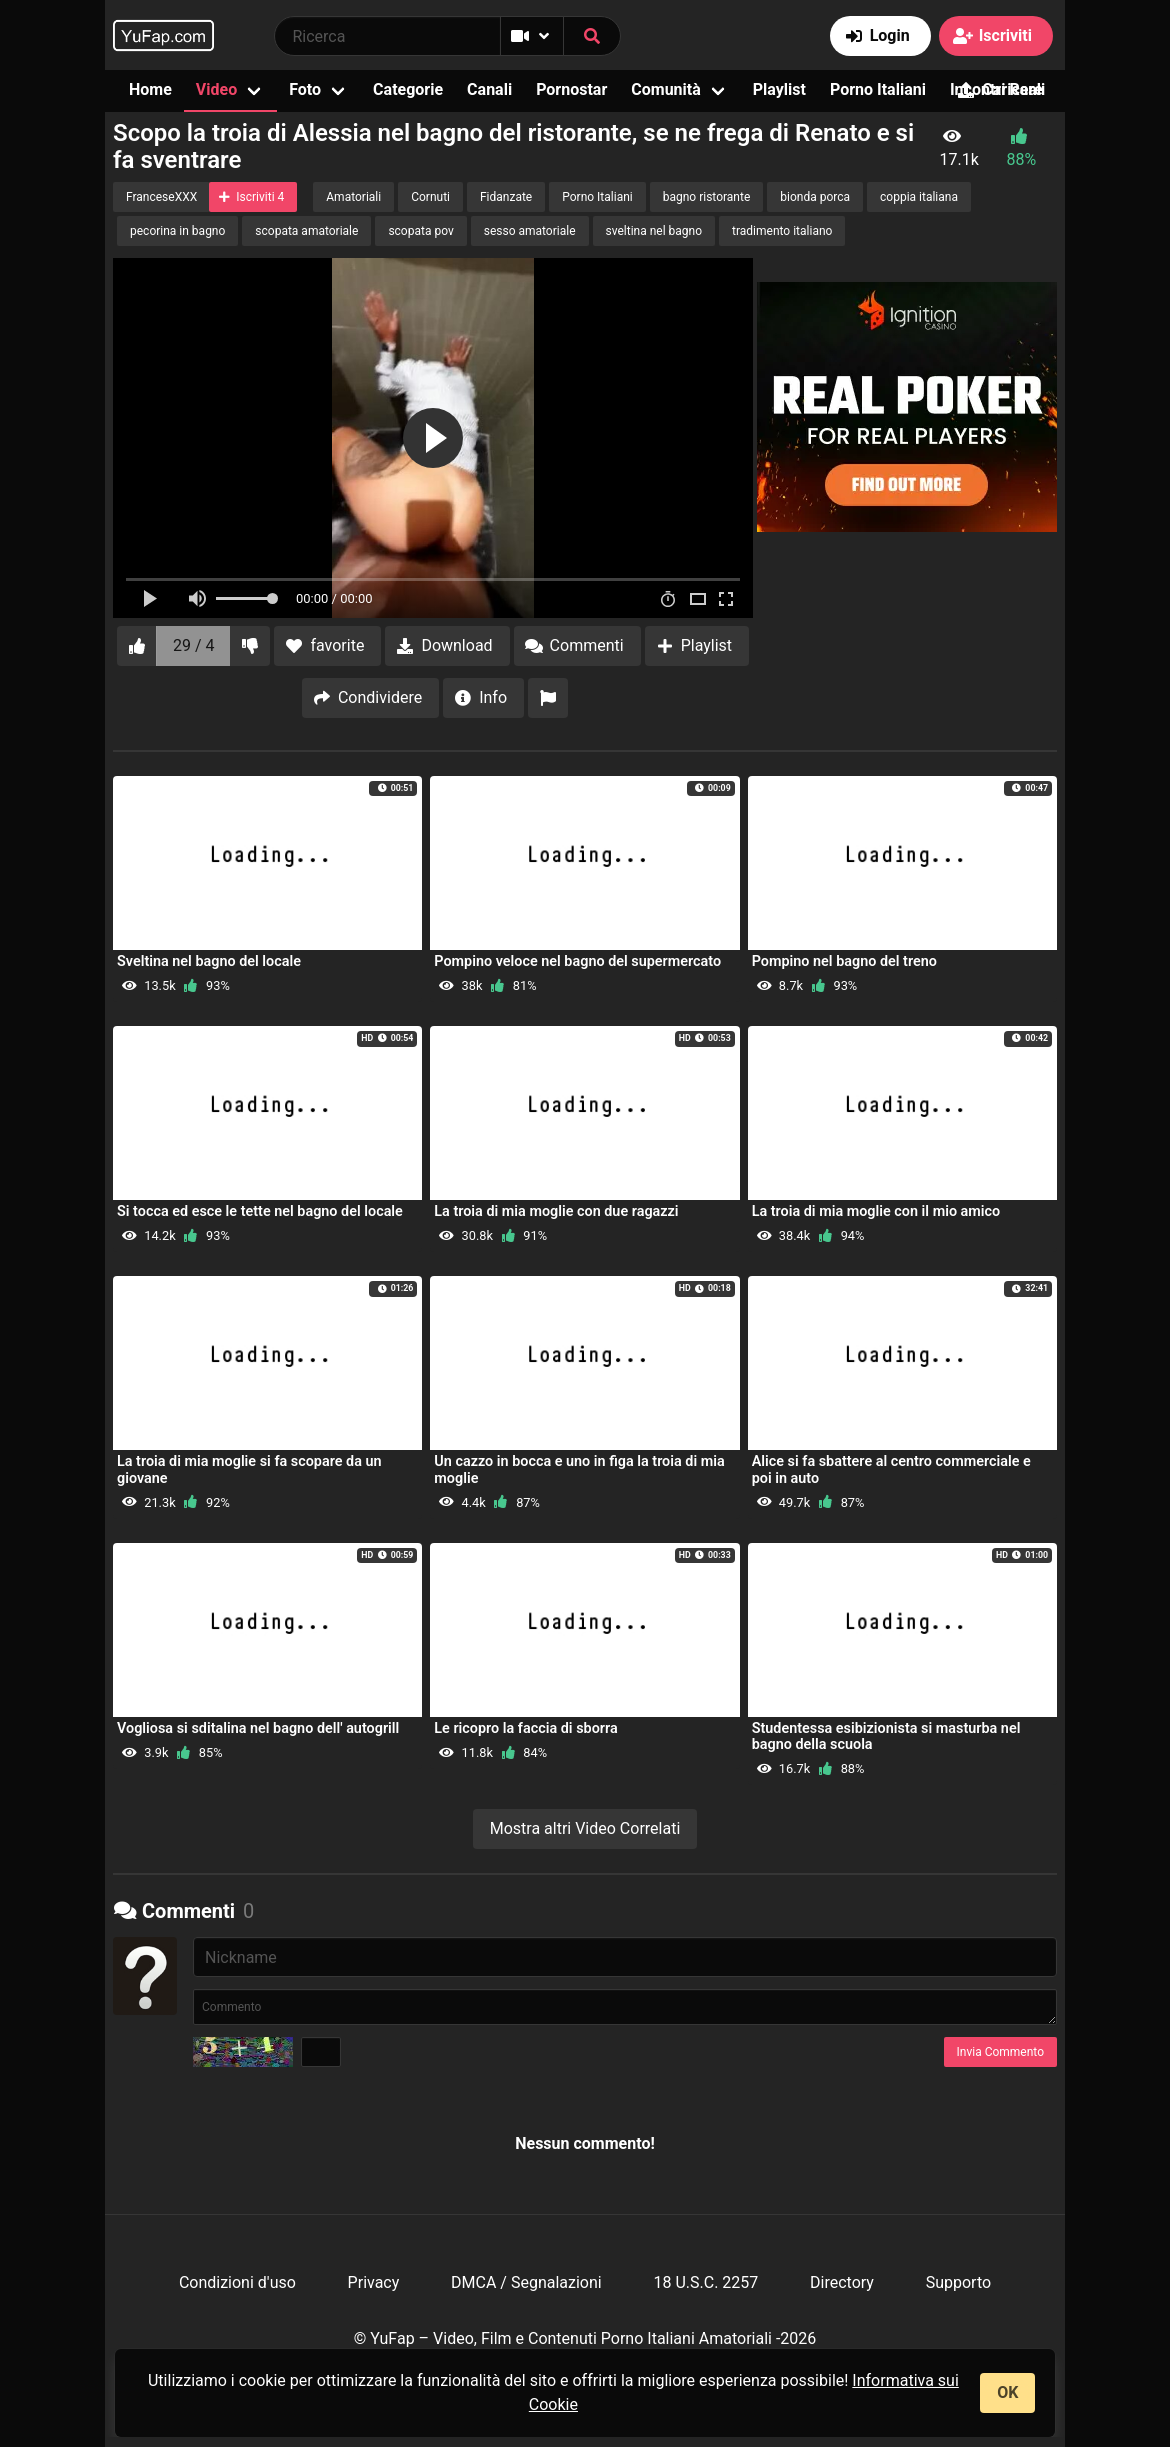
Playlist (779, 89)
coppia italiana (919, 197)
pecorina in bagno (177, 231)
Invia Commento (1000, 2052)
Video (216, 89)
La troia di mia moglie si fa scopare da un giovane (249, 1469)
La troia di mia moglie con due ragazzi (556, 1211)
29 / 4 (194, 645)
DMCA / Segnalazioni (526, 2282)
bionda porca (815, 197)
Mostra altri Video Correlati (585, 1828)
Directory (842, 2282)
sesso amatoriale (530, 231)
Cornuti (430, 197)
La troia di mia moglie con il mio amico (876, 1211)
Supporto (958, 2282)
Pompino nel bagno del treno (844, 961)
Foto (305, 89)
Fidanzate (506, 197)
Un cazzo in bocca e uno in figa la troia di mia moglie (579, 1469)
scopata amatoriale (306, 231)
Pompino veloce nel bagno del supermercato (577, 961)
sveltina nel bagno (654, 231)
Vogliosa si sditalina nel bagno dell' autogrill (258, 1728)
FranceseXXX (161, 197)
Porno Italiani (878, 89)
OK (1007, 2392)
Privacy (374, 2282)
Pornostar (571, 89)
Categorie (408, 89)
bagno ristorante (707, 197)
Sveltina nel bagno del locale (209, 961)
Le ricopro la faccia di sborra (525, 1728)
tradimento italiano (782, 231)
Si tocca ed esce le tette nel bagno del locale (260, 1211)
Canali (489, 89)
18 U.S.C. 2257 (705, 2282)
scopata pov (420, 231)
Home (150, 89)
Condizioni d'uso (237, 2282)
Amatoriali (353, 197)
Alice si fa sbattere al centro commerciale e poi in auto (891, 1469)
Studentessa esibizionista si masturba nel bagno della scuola (886, 1736)
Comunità (666, 89)
